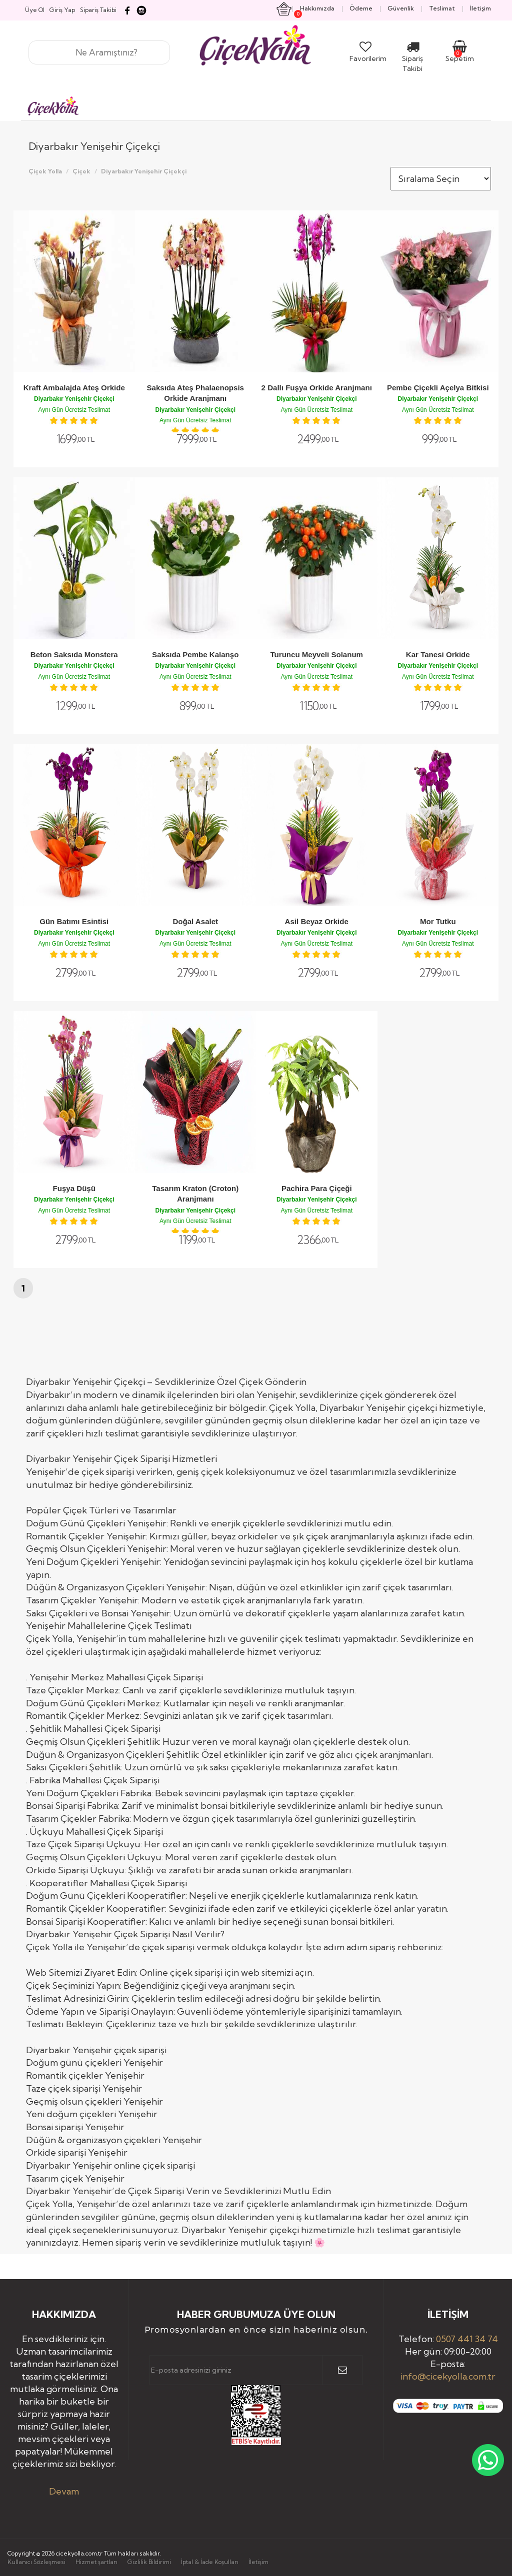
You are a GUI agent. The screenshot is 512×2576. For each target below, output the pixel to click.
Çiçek (81, 171)
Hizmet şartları (97, 2562)
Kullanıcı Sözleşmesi (37, 2562)
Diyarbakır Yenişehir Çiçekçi (143, 171)
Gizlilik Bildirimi (149, 2562)
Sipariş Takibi (412, 58)
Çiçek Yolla (45, 171)
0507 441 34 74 (467, 2339)
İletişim (258, 2562)
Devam (64, 2491)
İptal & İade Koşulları (209, 2562)
